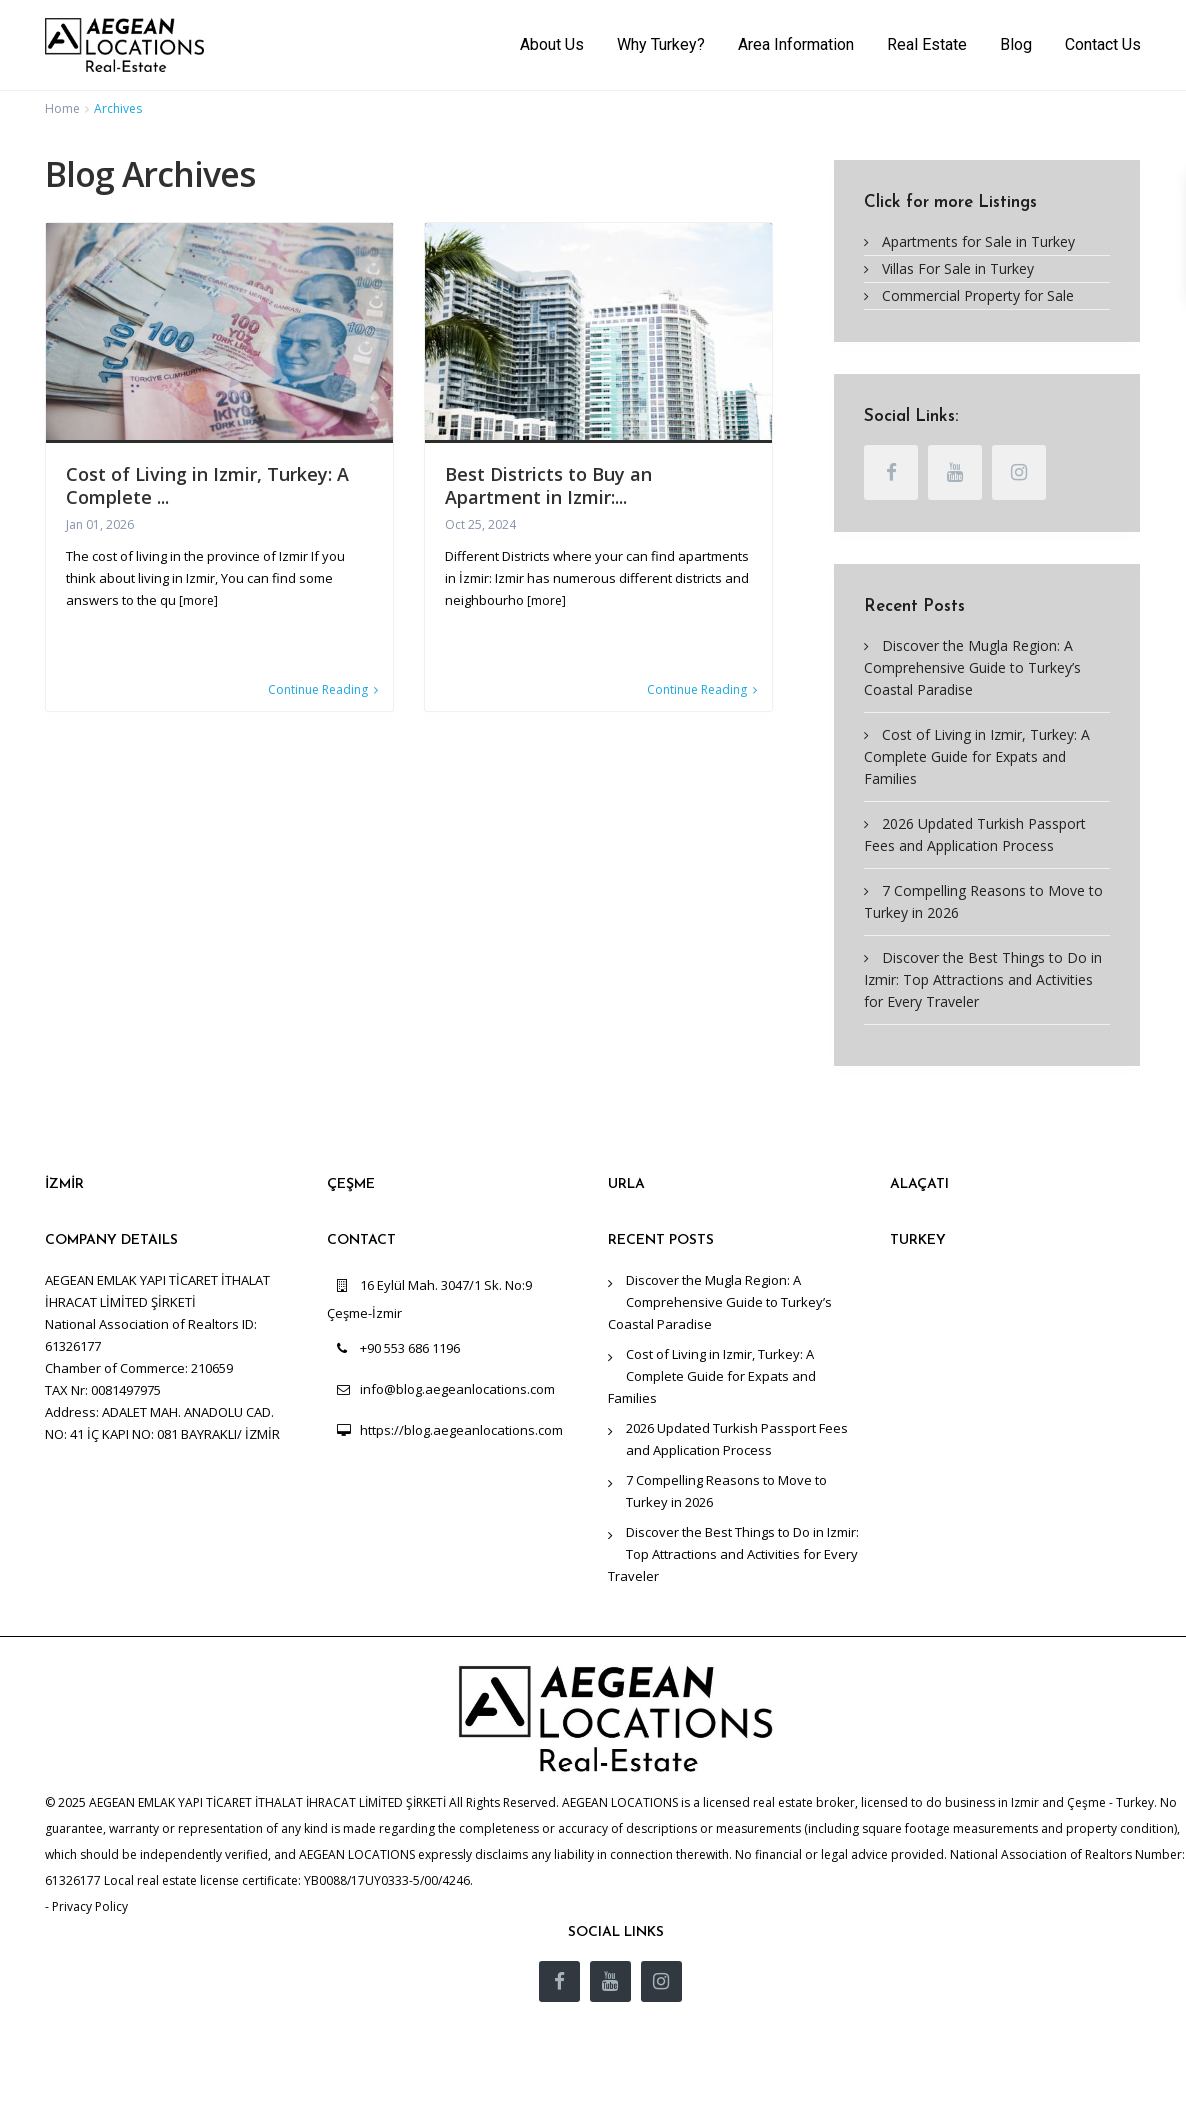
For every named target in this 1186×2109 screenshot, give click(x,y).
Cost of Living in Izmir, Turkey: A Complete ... (207, 485)
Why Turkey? (661, 44)
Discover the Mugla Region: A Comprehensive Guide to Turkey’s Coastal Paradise (972, 667)
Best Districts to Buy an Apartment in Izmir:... (548, 485)
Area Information (796, 44)
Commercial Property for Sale (978, 295)
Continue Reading (323, 690)
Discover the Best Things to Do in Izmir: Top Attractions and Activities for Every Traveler (983, 979)
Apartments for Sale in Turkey (978, 241)
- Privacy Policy (86, 1906)
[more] (198, 600)
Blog (1016, 44)
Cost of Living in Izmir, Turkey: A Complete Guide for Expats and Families (977, 756)
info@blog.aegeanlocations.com (457, 1389)
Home (62, 108)
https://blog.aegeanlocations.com (461, 1430)
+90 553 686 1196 (410, 1348)
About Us (552, 44)
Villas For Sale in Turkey (958, 268)
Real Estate (927, 44)
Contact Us (1103, 44)
